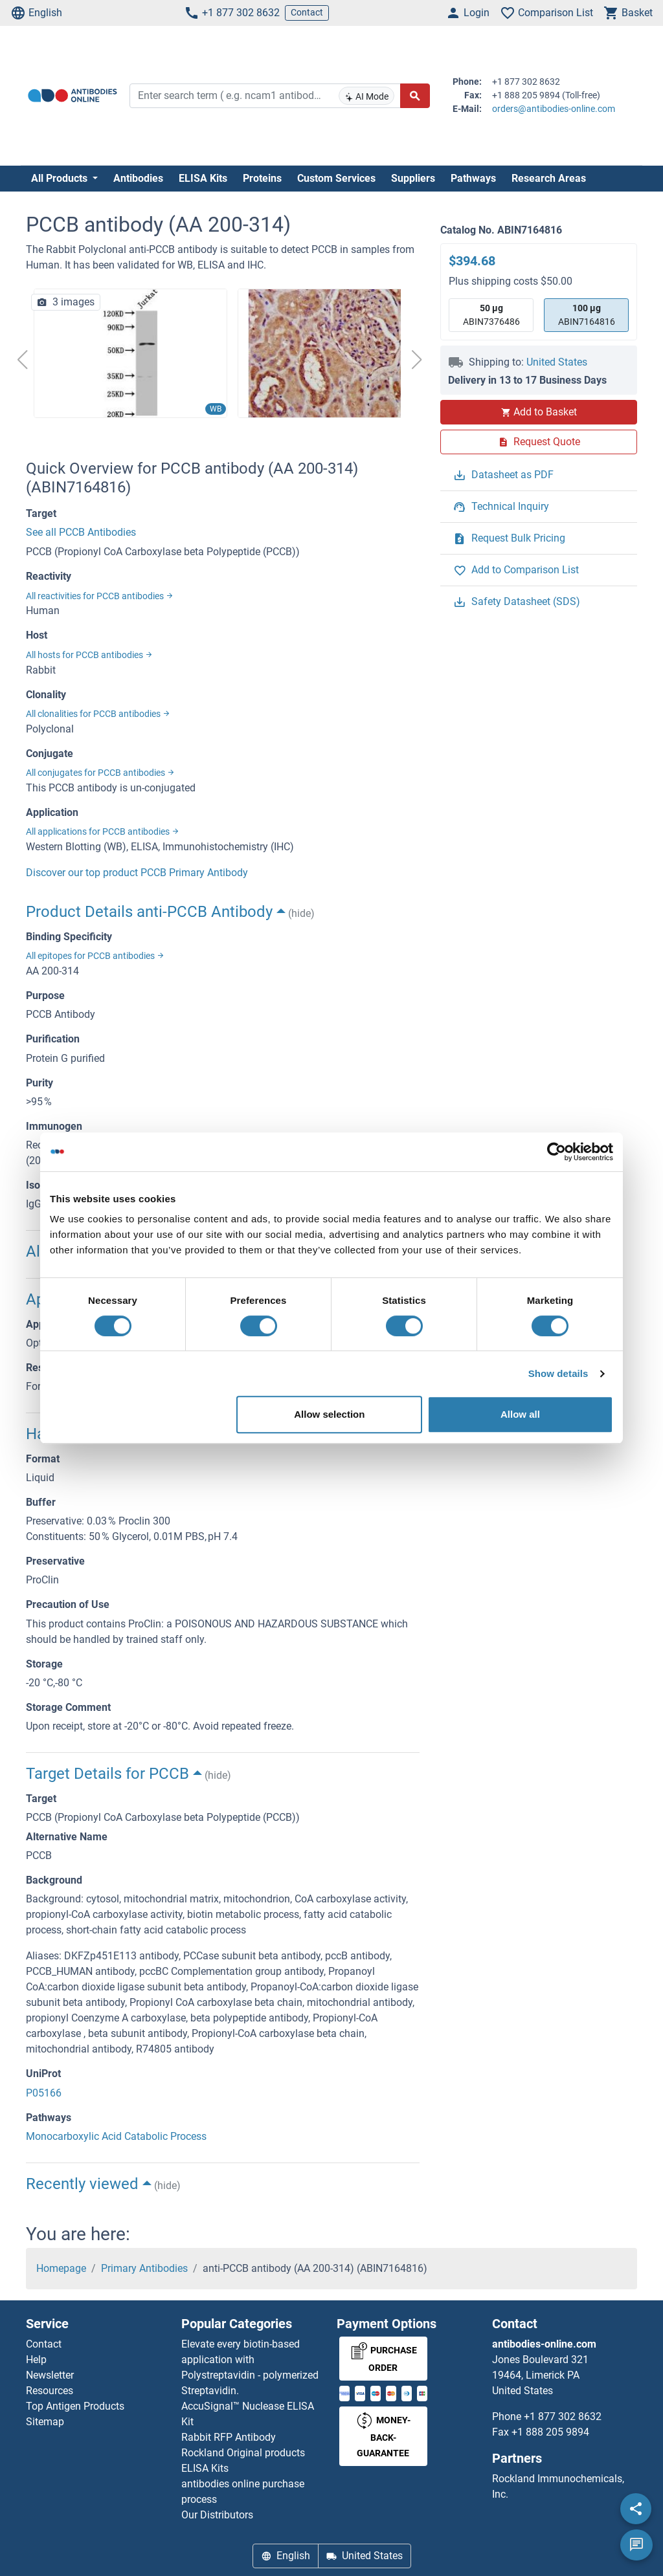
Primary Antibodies (144, 2268)
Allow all (520, 1414)
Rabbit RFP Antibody (228, 2437)
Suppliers (413, 178)
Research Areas (548, 178)
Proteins (262, 178)
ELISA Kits (203, 178)
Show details (558, 1373)
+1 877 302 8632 (232, 13)
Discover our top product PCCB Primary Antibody (137, 872)
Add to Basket (538, 412)
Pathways (473, 178)
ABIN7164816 (586, 314)
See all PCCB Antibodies (81, 532)
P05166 (44, 2093)
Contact (307, 12)
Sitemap (45, 2422)
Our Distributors (217, 2515)
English (36, 13)
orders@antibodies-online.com (553, 109)
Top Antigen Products (75, 2406)
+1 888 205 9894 (550, 2432)
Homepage (61, 2268)
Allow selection (329, 1414)
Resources (49, 2390)
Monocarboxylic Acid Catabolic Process (116, 2136)
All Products (60, 178)
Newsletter (50, 2375)
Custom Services (336, 178)
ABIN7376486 (491, 314)
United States (556, 362)
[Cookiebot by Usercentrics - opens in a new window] (556, 1151)
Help (36, 2359)
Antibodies (138, 178)
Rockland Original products (243, 2453)
